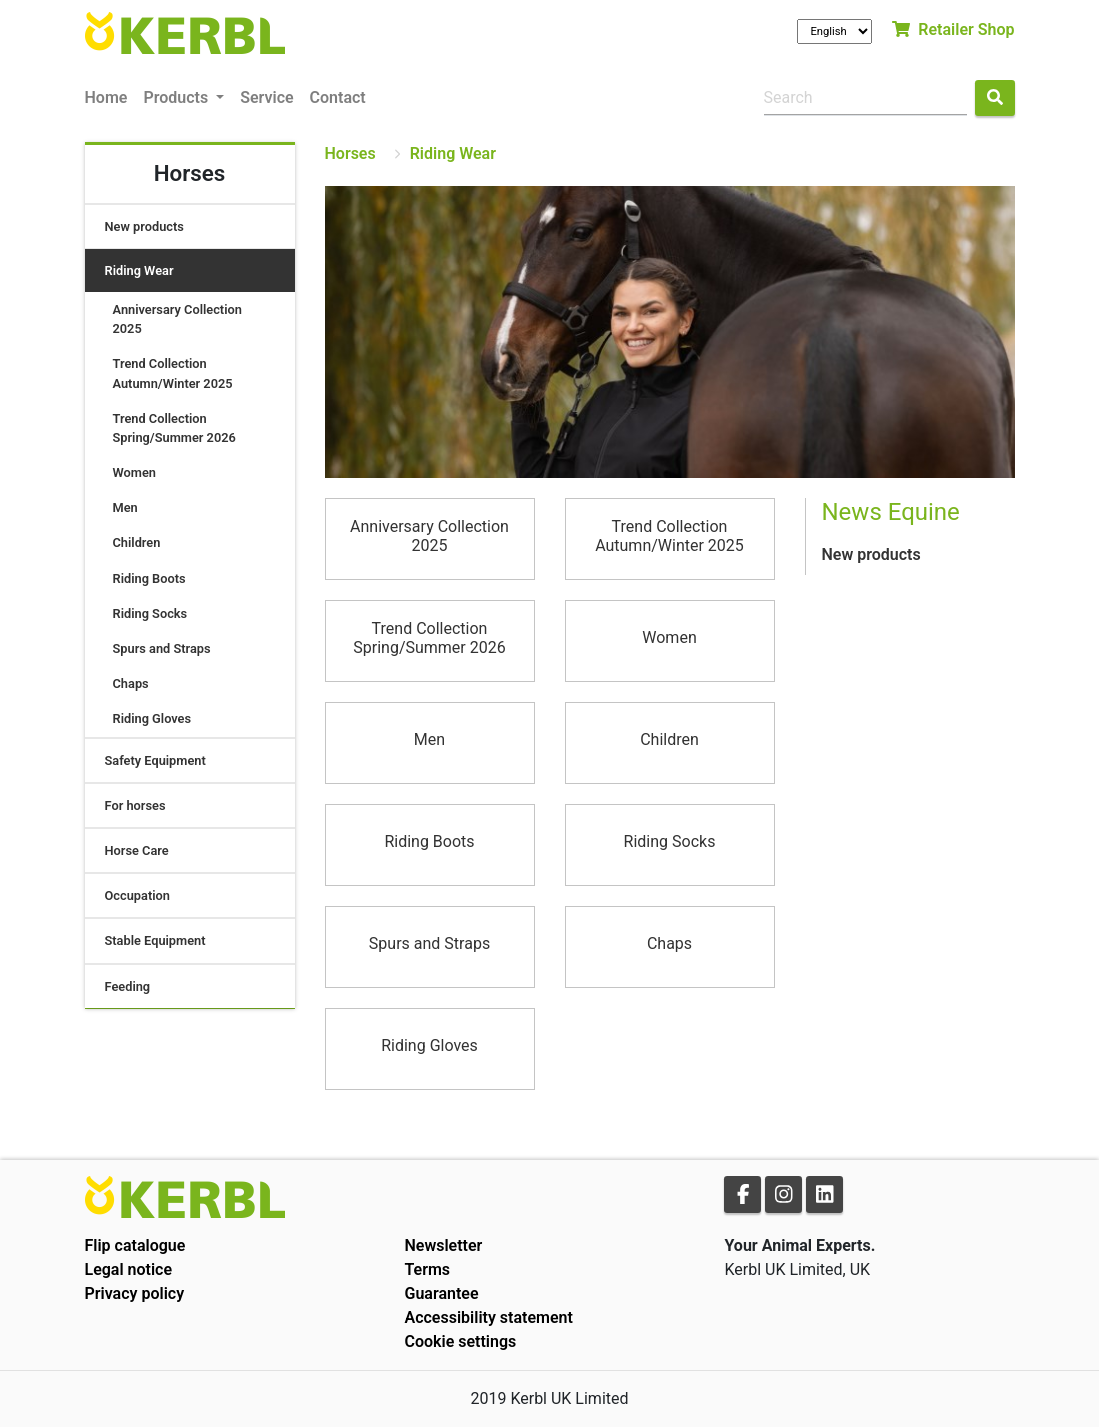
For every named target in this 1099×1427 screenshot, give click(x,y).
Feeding (128, 986)
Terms (427, 1269)
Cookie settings (460, 1341)
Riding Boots (149, 578)
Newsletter (443, 1245)
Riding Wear (139, 270)
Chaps (131, 683)
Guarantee (441, 1293)
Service (266, 97)
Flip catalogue (135, 1245)
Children (137, 542)
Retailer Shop (953, 29)
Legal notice (129, 1269)
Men (125, 507)
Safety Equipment (155, 760)
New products (144, 226)
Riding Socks (150, 613)
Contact (338, 97)
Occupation (137, 895)
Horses (350, 153)
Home (106, 97)
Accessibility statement (488, 1317)
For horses (135, 805)
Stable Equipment (155, 940)
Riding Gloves (152, 718)
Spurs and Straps (162, 648)
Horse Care (137, 850)
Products (177, 97)
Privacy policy (135, 1293)
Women (134, 472)
